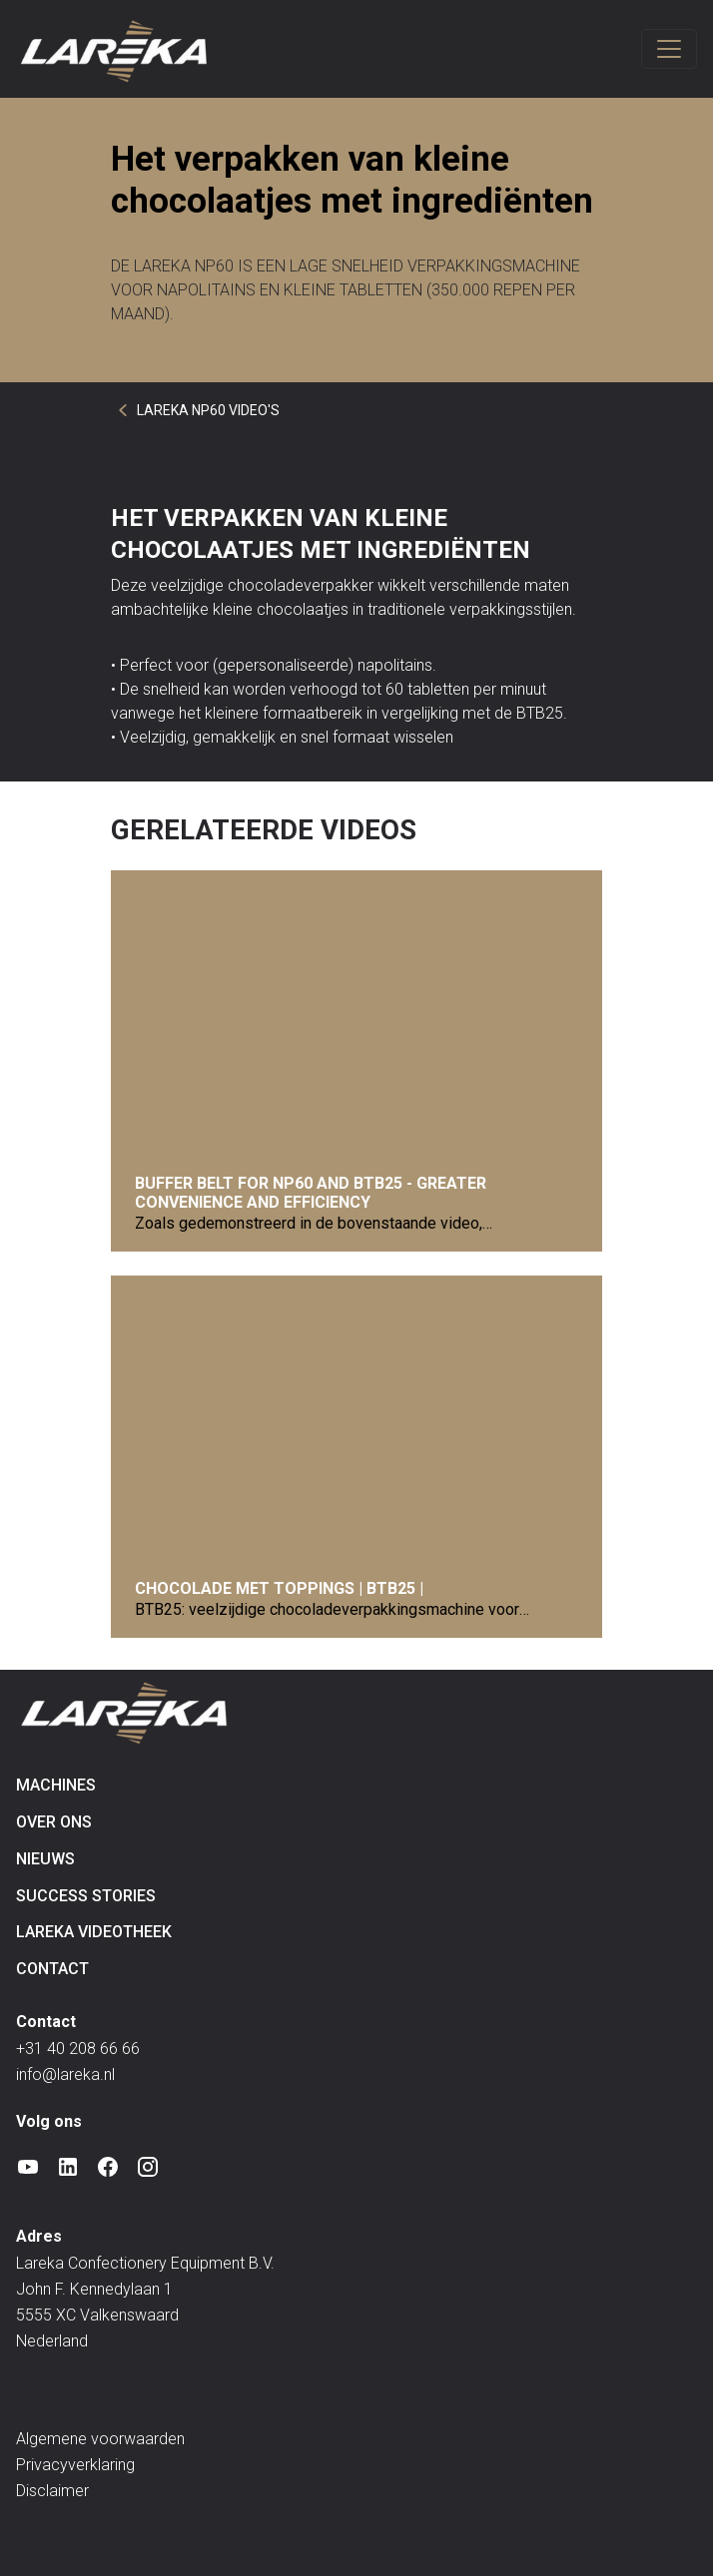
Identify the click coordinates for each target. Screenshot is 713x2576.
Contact (52, 1968)
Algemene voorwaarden (100, 2438)
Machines (56, 1785)
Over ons (54, 1821)
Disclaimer (52, 2490)
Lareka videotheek (94, 1931)
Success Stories (86, 1895)
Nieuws (45, 1858)
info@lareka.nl (65, 2074)
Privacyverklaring (75, 2464)
